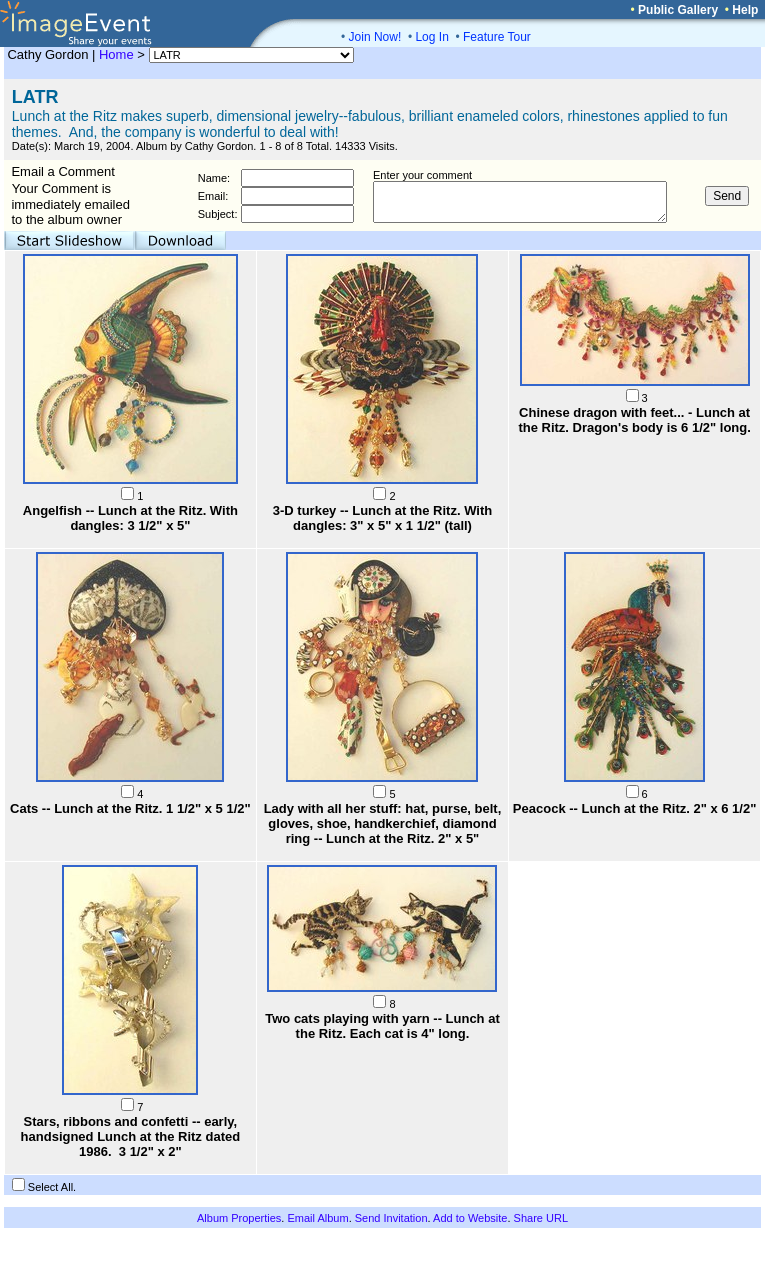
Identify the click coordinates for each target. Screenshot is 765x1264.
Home (116, 54)
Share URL (541, 1218)
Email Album (317, 1218)
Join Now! (375, 37)
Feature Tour (497, 37)
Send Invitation (391, 1218)
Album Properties (239, 1218)
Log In (431, 37)
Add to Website (470, 1218)
